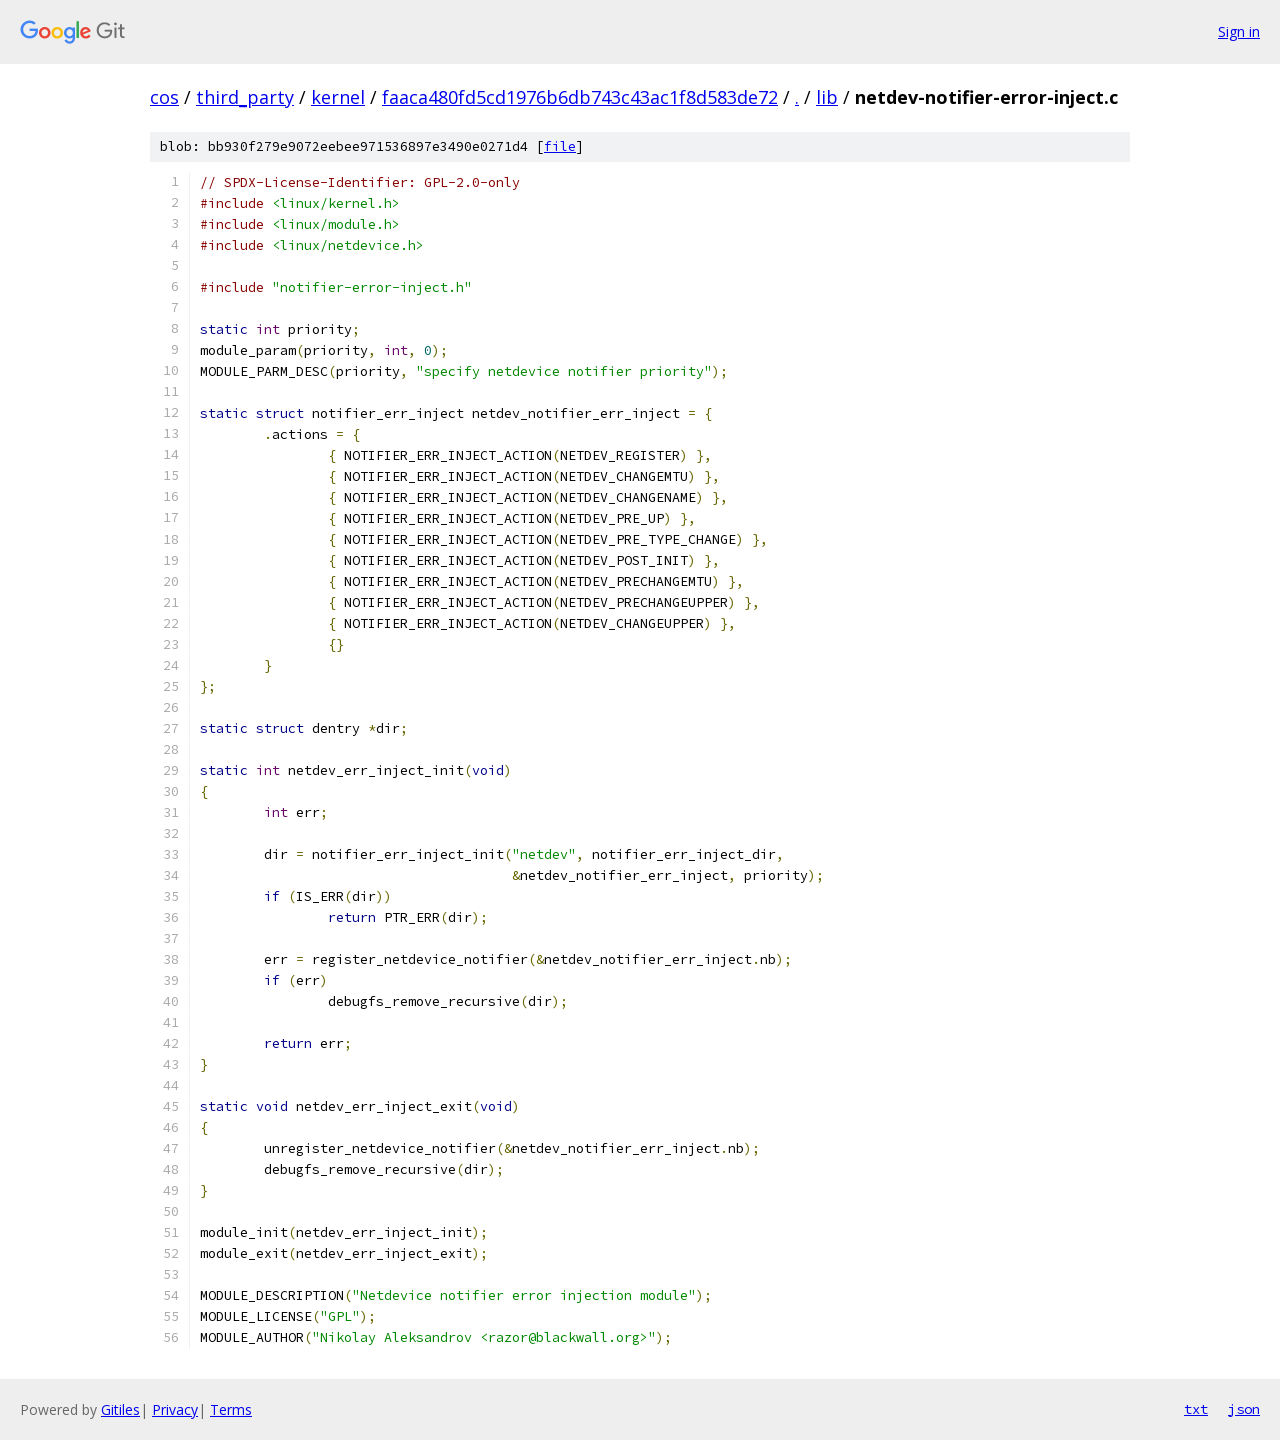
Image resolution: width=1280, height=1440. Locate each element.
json (1244, 1409)
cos (164, 97)
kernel (338, 97)
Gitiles (120, 1409)
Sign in (1239, 31)
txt (1196, 1409)
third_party (245, 97)
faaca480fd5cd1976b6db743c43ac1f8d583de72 (580, 97)
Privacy (175, 1409)
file (560, 146)
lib (827, 97)
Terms (231, 1409)
